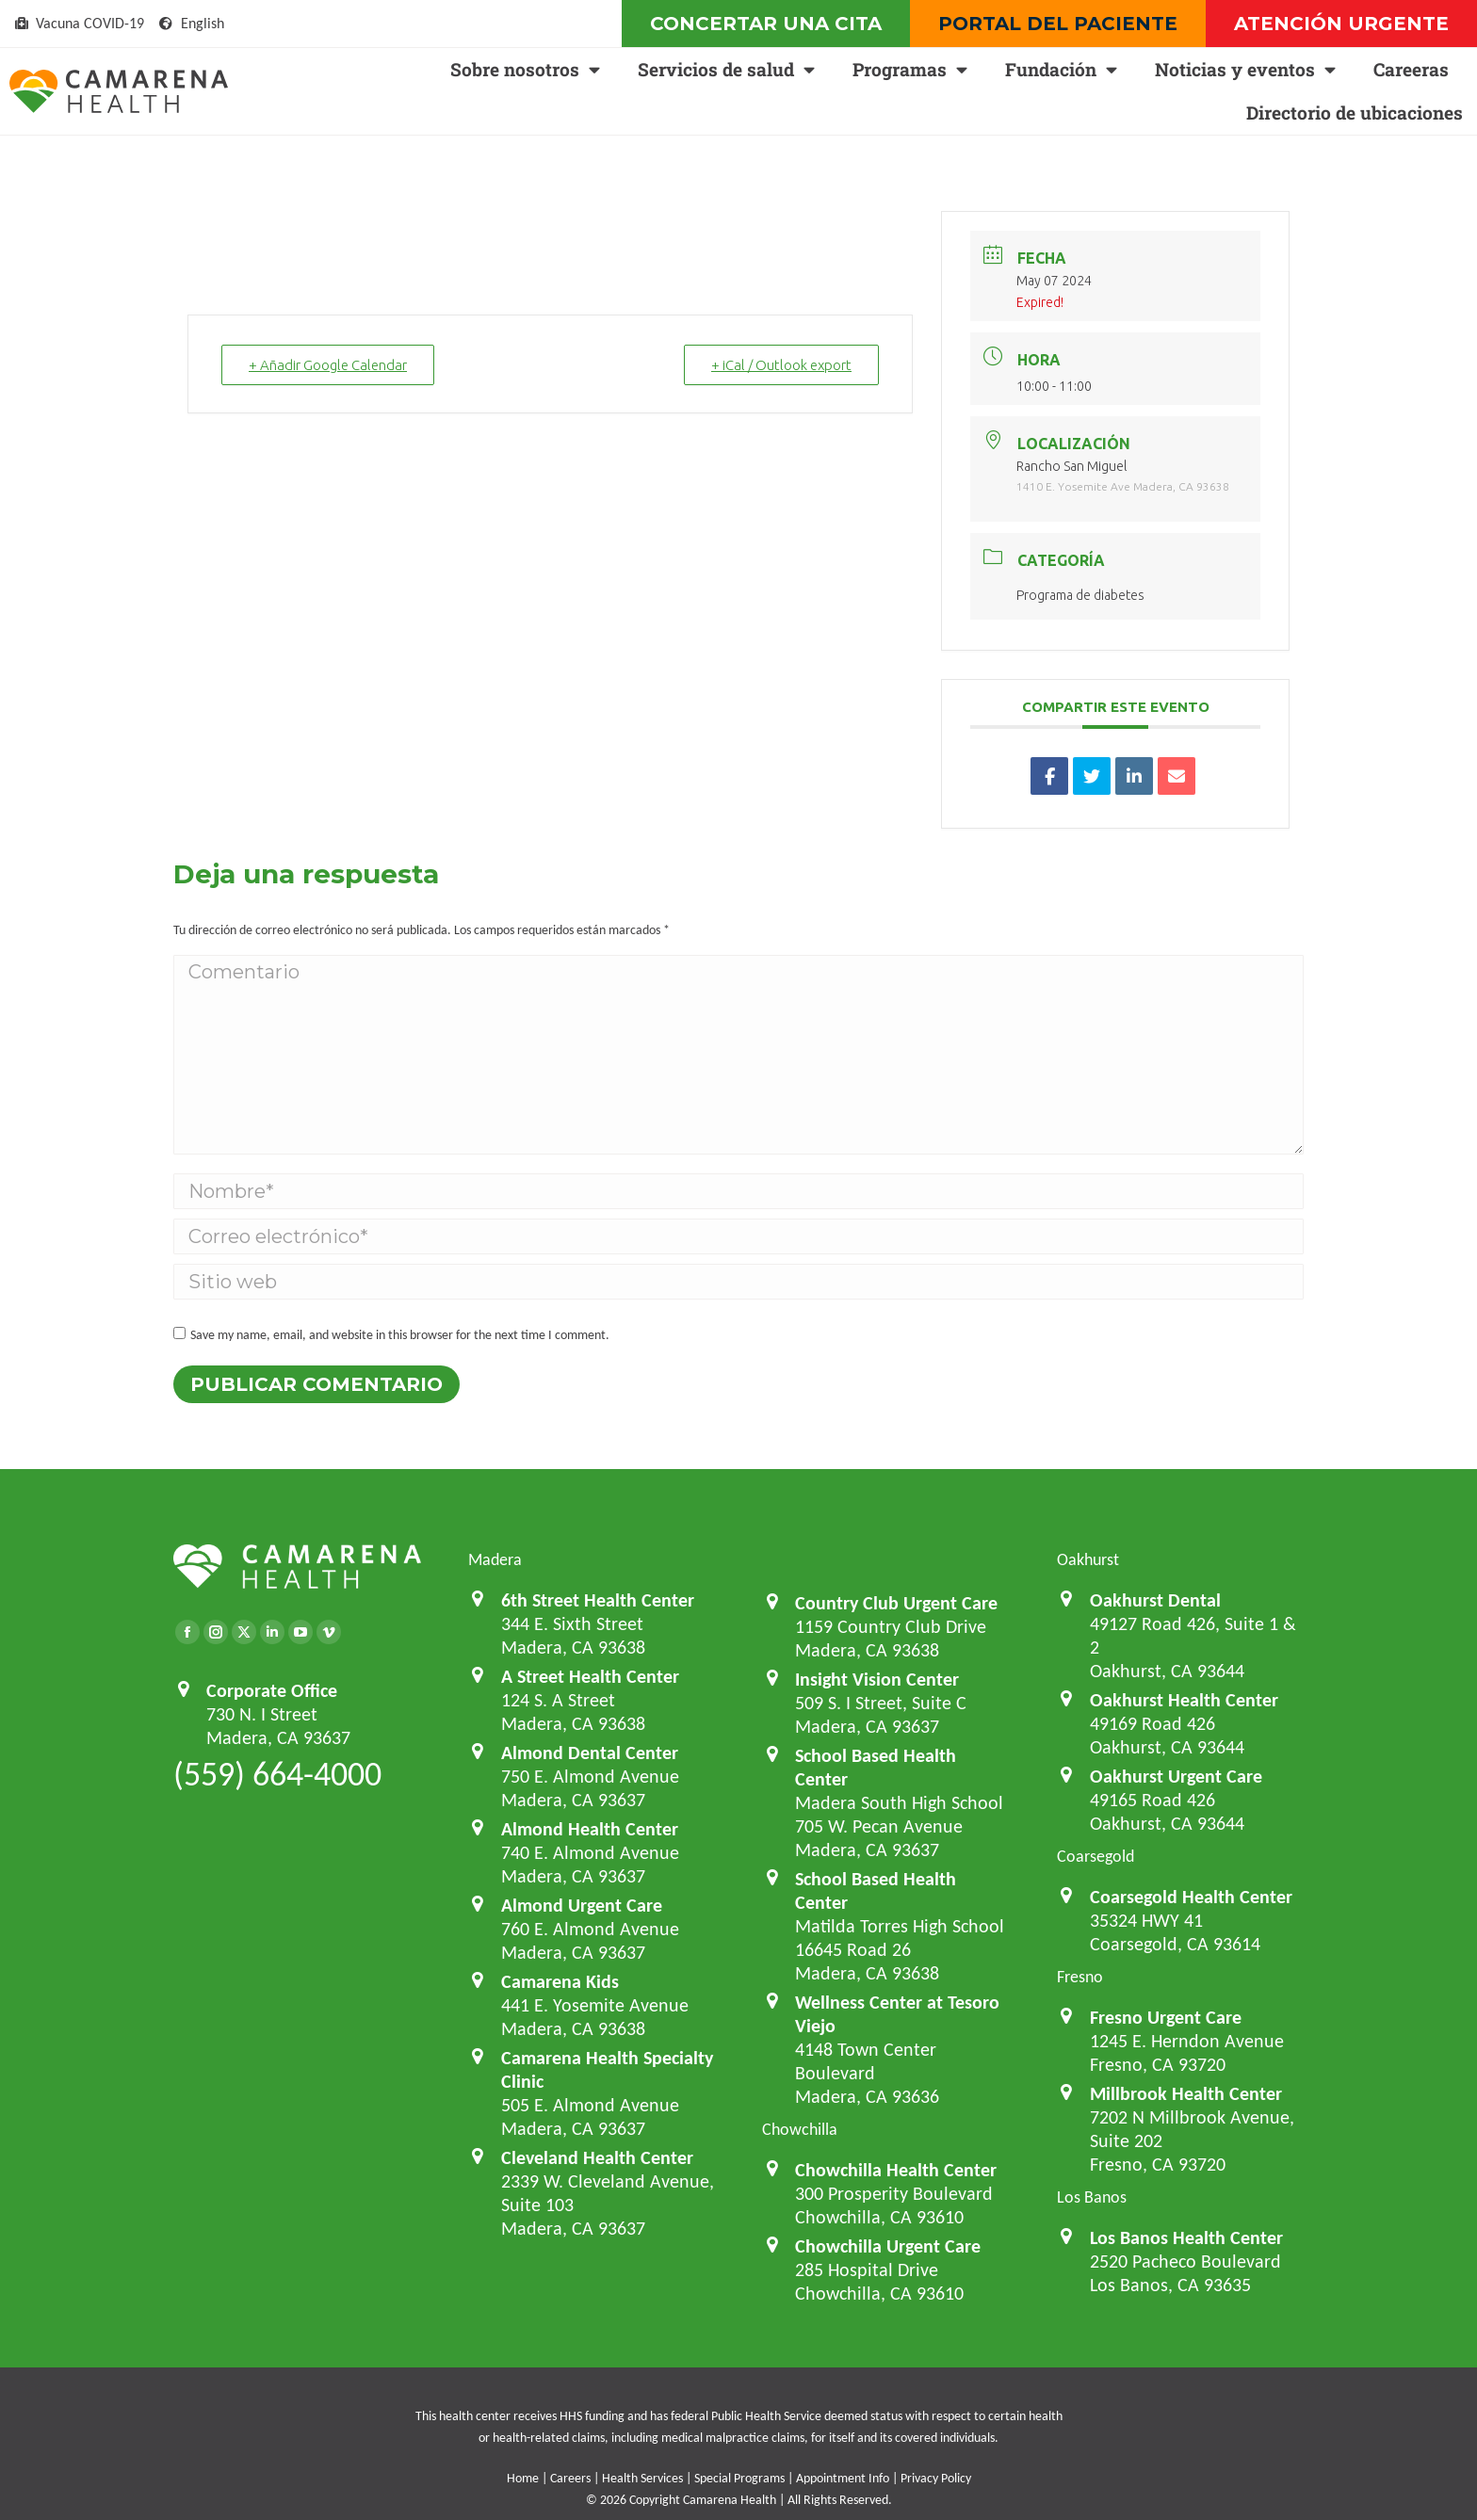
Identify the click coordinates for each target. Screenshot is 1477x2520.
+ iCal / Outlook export (781, 365)
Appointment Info (842, 2478)
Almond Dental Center (589, 1752)
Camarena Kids (560, 1981)
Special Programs (739, 2478)
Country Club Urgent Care (896, 1602)
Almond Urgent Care (581, 1905)
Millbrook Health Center (1186, 2093)
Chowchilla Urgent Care (888, 2246)
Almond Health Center (589, 1828)
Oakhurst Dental (1155, 1600)
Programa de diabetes (1080, 595)
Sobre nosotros (525, 69)
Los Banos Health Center (1186, 2237)
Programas (909, 69)
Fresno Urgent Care (1166, 2017)
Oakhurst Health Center (1184, 1699)
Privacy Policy (936, 2478)
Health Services (642, 2478)
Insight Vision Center (877, 1679)
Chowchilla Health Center (896, 2169)
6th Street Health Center (597, 1600)
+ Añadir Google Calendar (328, 365)
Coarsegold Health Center (1191, 1896)
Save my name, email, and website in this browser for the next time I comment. (399, 1335)
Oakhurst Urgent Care (1176, 1776)
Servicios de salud (726, 69)
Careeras (1411, 69)
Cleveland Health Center (597, 2157)
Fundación (1061, 69)
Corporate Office (271, 1690)
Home (523, 2478)
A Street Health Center (590, 1676)
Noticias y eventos (1245, 69)
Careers (570, 2478)
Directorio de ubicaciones (1354, 112)
